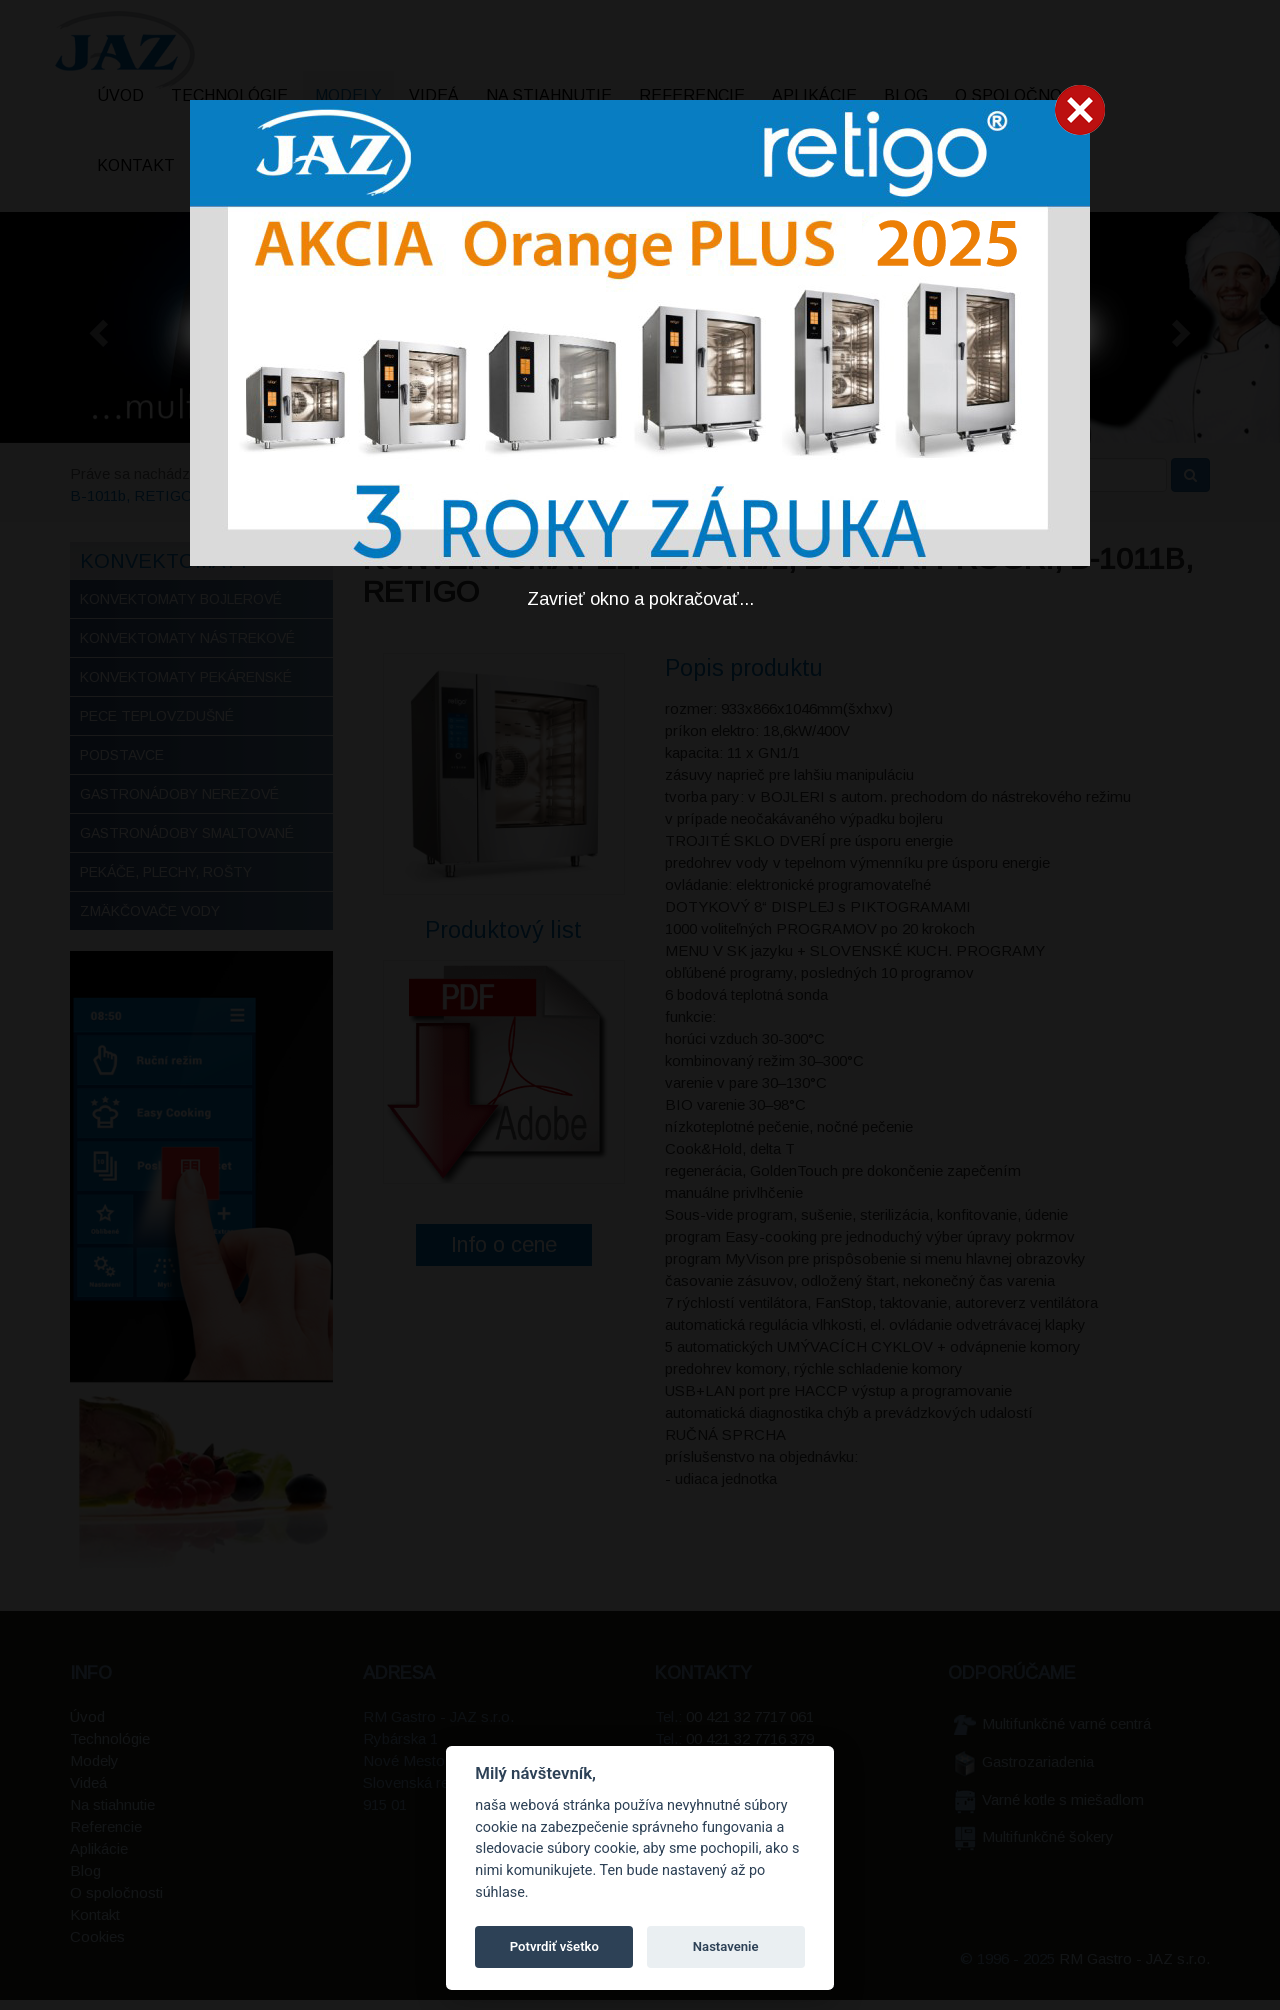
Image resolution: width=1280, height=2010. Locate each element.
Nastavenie (726, 1946)
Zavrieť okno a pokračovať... (640, 599)
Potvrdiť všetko (554, 1946)
